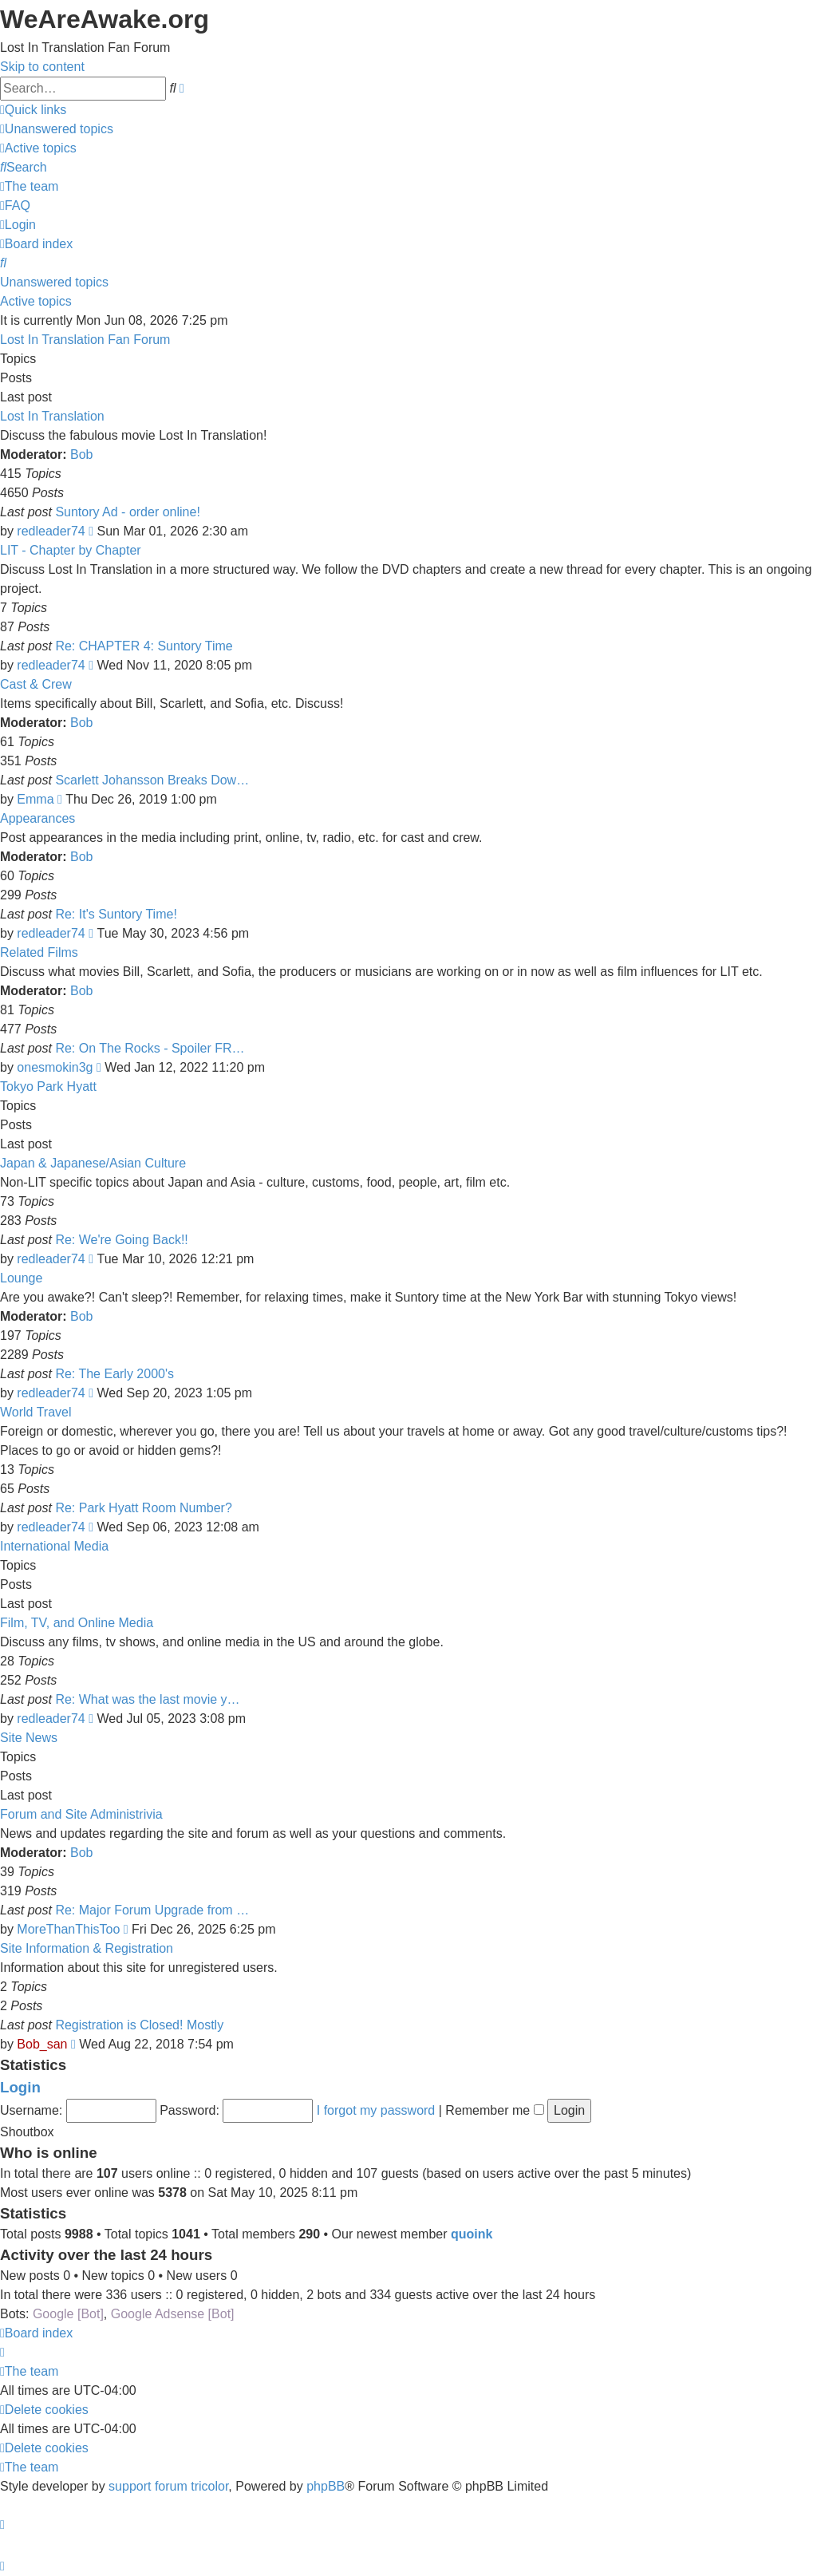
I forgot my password (376, 2110)
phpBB (325, 2486)
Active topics (36, 301)
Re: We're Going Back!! (121, 1240)
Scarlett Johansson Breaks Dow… (152, 780)
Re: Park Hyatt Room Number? (143, 1508)
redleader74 (51, 531)
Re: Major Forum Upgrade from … (152, 1910)
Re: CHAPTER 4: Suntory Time (143, 646)
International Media (54, 1546)
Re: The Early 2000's (114, 1374)
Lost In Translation (52, 416)
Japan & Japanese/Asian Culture (93, 1163)
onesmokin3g (55, 1067)
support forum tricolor (168, 2486)
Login (20, 2087)
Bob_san (42, 2044)
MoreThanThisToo (68, 1929)
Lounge (21, 1278)
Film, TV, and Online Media (76, 1623)
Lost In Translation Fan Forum (85, 339)
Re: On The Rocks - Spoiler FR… (149, 1048)
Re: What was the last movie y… (147, 1699)
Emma (35, 799)
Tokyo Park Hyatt (48, 1086)
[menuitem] (56, 129)
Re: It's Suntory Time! (115, 914)
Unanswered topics (54, 282)
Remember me (494, 2110)
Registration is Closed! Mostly (139, 2025)
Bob (81, 454)
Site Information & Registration (86, 1948)
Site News (28, 1737)
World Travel (36, 1412)
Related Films (39, 952)
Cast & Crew (36, 684)
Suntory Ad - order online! (127, 512)
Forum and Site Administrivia (81, 1814)
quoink (471, 2234)
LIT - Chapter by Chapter (70, 550)
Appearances (37, 818)
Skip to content (42, 66)
